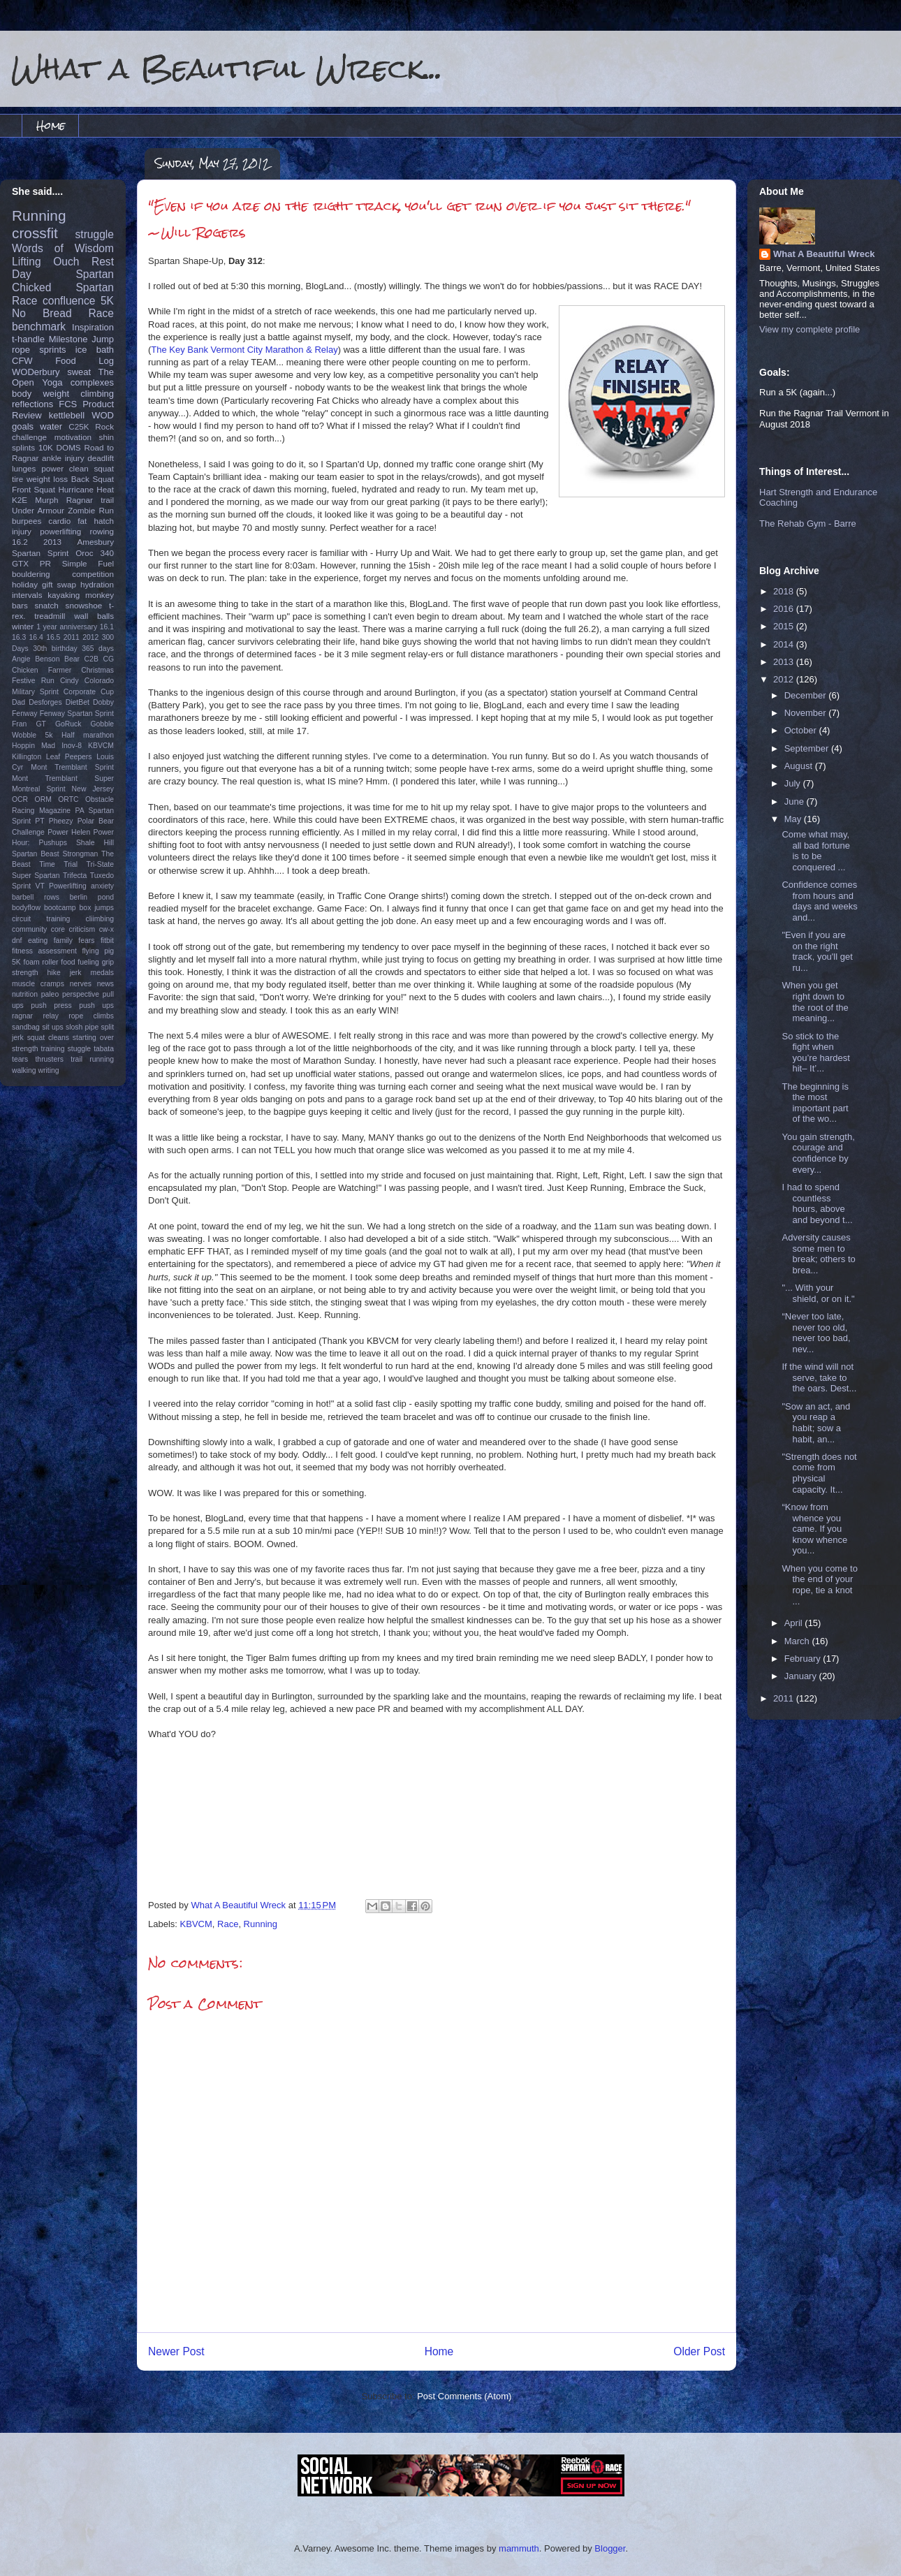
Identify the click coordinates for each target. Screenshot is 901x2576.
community (29, 929)
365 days (98, 648)
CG (108, 659)
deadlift (100, 457)
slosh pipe (82, 1027)
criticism (82, 929)
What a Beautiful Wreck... (227, 68)
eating (37, 940)
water (51, 426)
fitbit (107, 940)
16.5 (53, 637)
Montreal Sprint (39, 789)
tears (20, 1059)
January (801, 1676)
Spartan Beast (35, 854)
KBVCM (196, 1924)
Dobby (103, 702)
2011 (72, 637)
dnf (17, 940)
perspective (80, 994)
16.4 (36, 637)
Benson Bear (57, 659)
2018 (784, 591)
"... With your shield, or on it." (818, 1293)
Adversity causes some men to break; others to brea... (818, 1253)
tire (17, 478)
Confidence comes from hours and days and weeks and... (819, 901)
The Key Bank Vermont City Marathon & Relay (244, 349)
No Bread (42, 313)
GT (40, 724)
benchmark (39, 326)
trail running (92, 1059)
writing (48, 1070)
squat (104, 468)
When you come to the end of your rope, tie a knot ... (819, 1585)
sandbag (26, 1027)
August (799, 766)
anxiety (102, 886)
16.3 (19, 637)
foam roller (41, 962)
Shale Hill (95, 843)
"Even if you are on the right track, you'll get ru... (817, 951)
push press (51, 1005)
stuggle (79, 1049)
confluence (69, 301)
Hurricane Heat (86, 489)
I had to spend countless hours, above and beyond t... (817, 1203)
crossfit (35, 233)
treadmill (49, 615)
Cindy (69, 681)
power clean (65, 468)
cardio (59, 520)
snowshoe (84, 605)
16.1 (107, 627)
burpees (26, 520)
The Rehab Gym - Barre (807, 523)
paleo (50, 994)
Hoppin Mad (33, 745)
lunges (24, 468)
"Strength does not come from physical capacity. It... (819, 1473)
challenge (29, 436)
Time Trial (58, 864)
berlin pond (92, 897)
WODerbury (36, 372)
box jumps (97, 908)
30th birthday (55, 648)
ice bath (94, 349)
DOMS (69, 447)
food (68, 962)
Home (50, 125)
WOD (102, 415)
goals (23, 426)
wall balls (94, 615)
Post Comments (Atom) (464, 2396)
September (807, 748)
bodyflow (26, 908)
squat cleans (48, 1037)
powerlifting (60, 531)
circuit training (41, 919)
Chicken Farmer (41, 670)
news (105, 984)
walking (24, 1070)
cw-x (106, 929)
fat (82, 520)
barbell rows (35, 897)
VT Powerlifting (61, 886)
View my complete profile (809, 329)
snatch (46, 605)
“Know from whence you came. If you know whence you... (814, 1529)
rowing (102, 531)
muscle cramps (38, 984)
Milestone (68, 339)
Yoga (52, 382)
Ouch (66, 262)
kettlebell (67, 415)
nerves (80, 984)
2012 (90, 637)
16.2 (20, 541)
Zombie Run (91, 510)
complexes (92, 382)
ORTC (68, 799)
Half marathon (87, 735)
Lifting (26, 262)
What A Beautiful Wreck (823, 254)
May (794, 819)
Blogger (609, 2548)
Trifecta (75, 875)
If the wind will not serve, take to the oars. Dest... (819, 1377)
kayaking (63, 594)
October (801, 730)
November (806, 713)
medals (103, 972)
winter (23, 626)
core (58, 929)
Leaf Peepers (69, 757)
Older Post (699, 2351)
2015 (784, 626)
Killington (26, 757)
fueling (88, 962)
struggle (94, 234)
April (794, 1623)
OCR (20, 799)
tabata (104, 1049)
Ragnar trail (90, 499)
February (803, 1658)
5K (107, 301)
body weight (40, 393)
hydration (97, 584)
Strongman (80, 854)
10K (45, 447)
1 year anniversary (66, 627)
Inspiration (93, 327)
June (795, 801)
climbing (97, 393)
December (806, 695)
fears (86, 940)
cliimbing (100, 919)
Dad (18, 702)
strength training (38, 1049)
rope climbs (91, 1016)
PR (45, 563)
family (63, 940)
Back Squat (92, 478)
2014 (784, 644)
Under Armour (38, 510)
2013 (52, 541)
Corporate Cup (89, 692)
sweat (79, 372)
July (793, 783)
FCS (68, 404)
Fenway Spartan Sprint (77, 713)
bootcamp (60, 908)
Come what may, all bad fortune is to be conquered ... (815, 850)
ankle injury (63, 457)
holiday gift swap (44, 584)
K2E (19, 499)
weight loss (47, 478)
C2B (91, 659)
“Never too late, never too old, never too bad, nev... (816, 1332)
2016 (784, 608)
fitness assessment (44, 951)
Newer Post (176, 2351)
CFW (22, 361)
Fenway (24, 713)
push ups (96, 1005)
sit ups (52, 1027)
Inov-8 (71, 745)
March (798, 1641)
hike (54, 972)
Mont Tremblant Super (63, 778)
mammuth (519, 2548)
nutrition (25, 994)
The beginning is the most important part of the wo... (815, 1103)
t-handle (28, 339)
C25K (78, 426)
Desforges (45, 702)
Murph (46, 499)
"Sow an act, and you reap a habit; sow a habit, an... (816, 1422)
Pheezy (61, 821)
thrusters (49, 1059)
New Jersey (93, 789)
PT (39, 821)
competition (93, 573)
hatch (104, 520)
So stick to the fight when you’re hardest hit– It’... (815, 1052)
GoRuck (68, 724)
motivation (72, 436)
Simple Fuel (88, 563)
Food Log (84, 361)
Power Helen (68, 832)
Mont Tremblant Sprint (72, 767)
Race (227, 1924)
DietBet (77, 702)
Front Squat (33, 489)
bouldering (31, 573)
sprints (52, 349)
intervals (27, 594)
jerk (76, 972)
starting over (93, 1037)
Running (260, 1924)
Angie (21, 659)
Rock (104, 426)
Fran (19, 724)
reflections (32, 404)
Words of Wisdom (63, 248)
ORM (43, 799)
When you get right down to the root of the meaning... (815, 1001)
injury (21, 531)
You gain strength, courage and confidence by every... (818, 1153)
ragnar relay (35, 1016)
